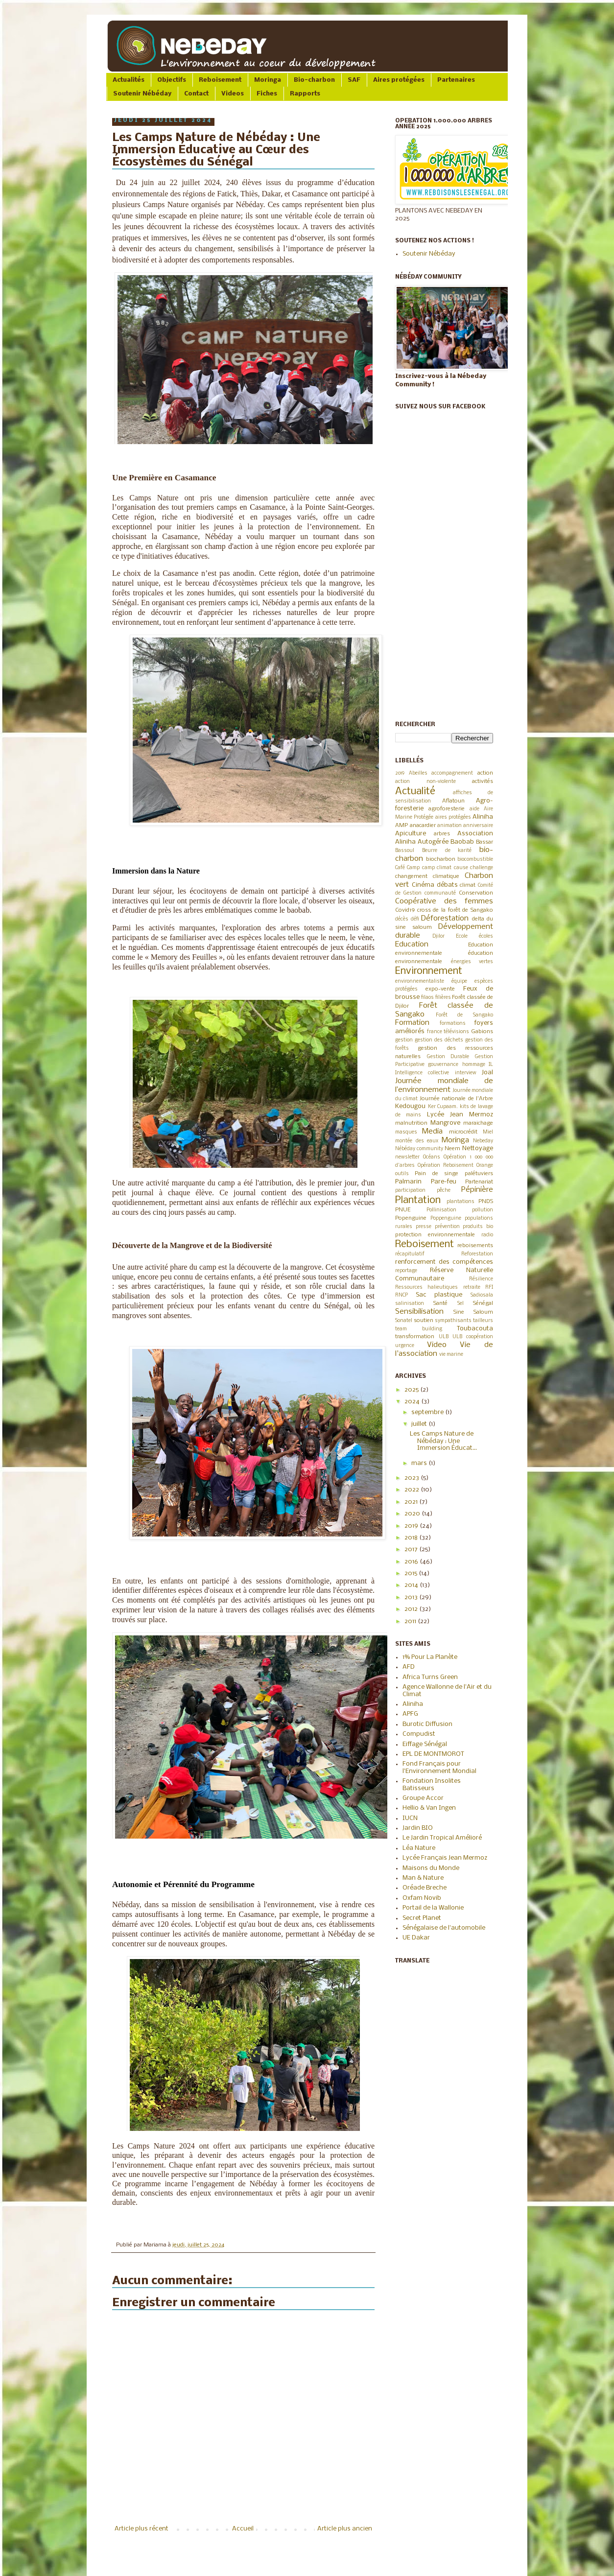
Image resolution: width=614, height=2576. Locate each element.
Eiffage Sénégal (424, 1744)
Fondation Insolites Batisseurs (431, 1784)
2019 (399, 773)
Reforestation (477, 1254)
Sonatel (403, 1320)
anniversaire (478, 825)
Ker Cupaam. (443, 1107)
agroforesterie (446, 809)
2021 (411, 1502)
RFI (489, 1287)
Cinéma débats (435, 885)
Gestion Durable (448, 1057)
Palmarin (408, 1182)
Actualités (128, 80)
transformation (414, 1337)
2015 (411, 1573)
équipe (459, 981)
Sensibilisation (419, 1312)
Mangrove (445, 1123)
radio (487, 1235)
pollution (482, 1210)
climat (467, 885)
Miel (488, 1132)
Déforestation (445, 918)
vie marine (451, 1354)
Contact (196, 94)
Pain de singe (437, 1174)
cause (461, 868)
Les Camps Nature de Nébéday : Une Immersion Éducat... (443, 1441)
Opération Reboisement (445, 1165)
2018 (411, 1538)
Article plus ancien (344, 2529)
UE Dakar (416, 1938)
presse (423, 1226)
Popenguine (410, 1218)
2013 (411, 1597)
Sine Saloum (473, 1312)
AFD (408, 1667)
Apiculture (410, 833)
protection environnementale (435, 1235)
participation (410, 1190)
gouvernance (443, 1064)
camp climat (436, 868)
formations (453, 1023)
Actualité (415, 791)
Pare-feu (443, 1182)
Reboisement (220, 80)
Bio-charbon (314, 80)
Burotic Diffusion (427, 1724)
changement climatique (427, 876)
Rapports (305, 94)
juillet (419, 1424)
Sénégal (483, 1303)
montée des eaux (416, 1141)
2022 (412, 1490)
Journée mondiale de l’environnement (444, 1085)
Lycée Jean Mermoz (460, 1114)
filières (443, 997)
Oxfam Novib (421, 1898)
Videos (232, 94)
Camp (413, 868)
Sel (460, 1303)
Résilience (481, 1279)
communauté (440, 893)
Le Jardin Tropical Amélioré (442, 1838)
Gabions (482, 1032)
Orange (484, 1165)
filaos (427, 997)
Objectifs (171, 80)
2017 (411, 1549)
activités (482, 781)
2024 (412, 1401)
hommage (473, 1064)
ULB (444, 1337)
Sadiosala (482, 1295)
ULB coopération (472, 1337)
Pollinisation (441, 1210)
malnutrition (411, 1123)
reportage (406, 1271)
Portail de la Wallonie (433, 1908)
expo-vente (440, 989)
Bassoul (404, 850)
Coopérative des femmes (444, 901)
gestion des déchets (439, 1040)
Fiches (267, 94)
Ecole (462, 936)
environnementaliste (419, 981)
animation (449, 825)
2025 (412, 1390)
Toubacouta (475, 1328)
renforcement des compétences (444, 1262)
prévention (447, 1226)
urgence (404, 1345)
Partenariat (479, 1182)
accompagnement (452, 773)
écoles (486, 936)
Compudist (418, 1734)
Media (432, 1131)
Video (437, 1345)
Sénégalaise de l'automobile (443, 1928)
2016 (412, 1562)
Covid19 (405, 910)
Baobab (462, 842)
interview (465, 1073)
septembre (428, 1412)
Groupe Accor (423, 1798)
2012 (411, 1609)
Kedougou (410, 1106)
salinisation (409, 1303)
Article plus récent (141, 2529)
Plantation (418, 1200)
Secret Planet (421, 1918)
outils (402, 1174)
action (485, 773)
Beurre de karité (447, 850)
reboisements (475, 1246)
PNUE (402, 1210)
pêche (443, 1190)
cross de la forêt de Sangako (455, 910)
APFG (410, 1714)
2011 (411, 1621)
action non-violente (425, 781)
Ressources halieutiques (426, 1287)
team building (418, 1329)
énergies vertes (472, 962)
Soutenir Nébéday (142, 94)
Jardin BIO (417, 1828)
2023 (412, 1478)
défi (415, 919)
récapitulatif (410, 1254)
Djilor (438, 936)
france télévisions (448, 1032)
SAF (354, 80)
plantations (460, 1202)
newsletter (407, 1157)
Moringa (267, 80)
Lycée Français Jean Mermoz (444, 1858)
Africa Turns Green (430, 1677)
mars (419, 1463)
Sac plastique (439, 1295)
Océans (431, 1157)
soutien (423, 1320)
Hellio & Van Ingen (429, 1808)
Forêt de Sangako (464, 1015)
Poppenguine (445, 1218)
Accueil (243, 2529)
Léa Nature (418, 1848)
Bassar (484, 842)
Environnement (428, 971)
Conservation (476, 893)
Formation (412, 1023)
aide (474, 809)
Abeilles (418, 773)
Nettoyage (477, 1148)
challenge (481, 868)
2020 (413, 1514)
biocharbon (440, 859)
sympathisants (453, 1320)
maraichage (478, 1123)
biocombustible (475, 859)
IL (491, 1064)
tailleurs (483, 1320)
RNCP (401, 1295)
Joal (487, 1072)
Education (411, 944)
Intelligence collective (422, 1073)
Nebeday (483, 1141)
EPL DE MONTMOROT (433, 1754)
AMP (401, 825)
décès (401, 919)
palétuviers (479, 1174)
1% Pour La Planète (429, 1657)
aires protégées (453, 817)
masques (406, 1132)
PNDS (485, 1202)
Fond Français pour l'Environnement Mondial (439, 1767)
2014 (412, 1585)
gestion (404, 1040)
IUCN (410, 1818)
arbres (442, 834)
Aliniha (482, 817)
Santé (440, 1303)
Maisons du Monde (430, 1868)
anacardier (423, 825)
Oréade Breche (424, 1888)
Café (400, 868)
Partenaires (456, 80)
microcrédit (463, 1132)
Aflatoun (453, 801)
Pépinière (477, 1190)
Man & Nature (423, 1878)
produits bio (478, 1226)
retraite (471, 1287)
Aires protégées (399, 80)
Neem (452, 1149)
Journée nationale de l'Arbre (456, 1099)
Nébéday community (419, 1149)
